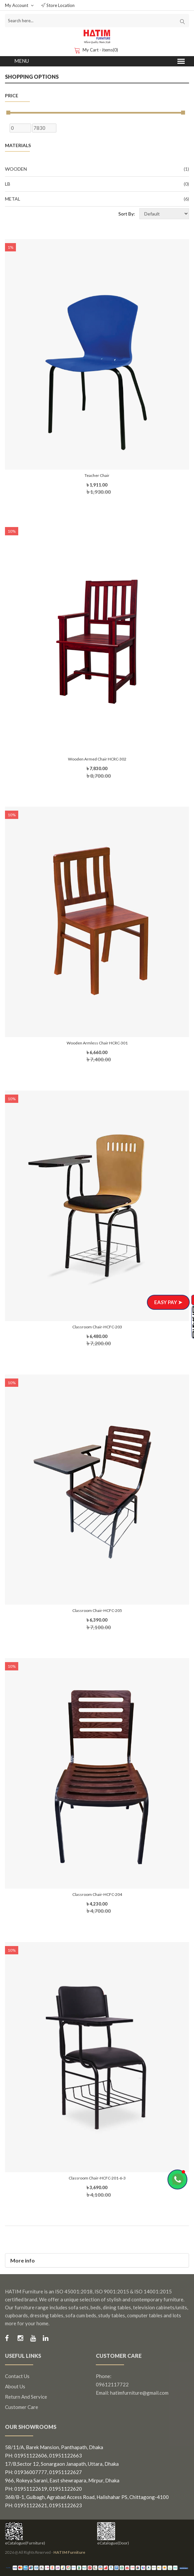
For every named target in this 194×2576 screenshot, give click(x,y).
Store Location (58, 5)
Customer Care (21, 2407)
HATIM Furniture (69, 2552)
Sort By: (126, 214)
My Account (19, 5)
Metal (97, 199)
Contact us (17, 2376)
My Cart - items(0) (97, 49)
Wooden (97, 169)
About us (15, 2386)
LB (97, 184)
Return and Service (26, 2397)
